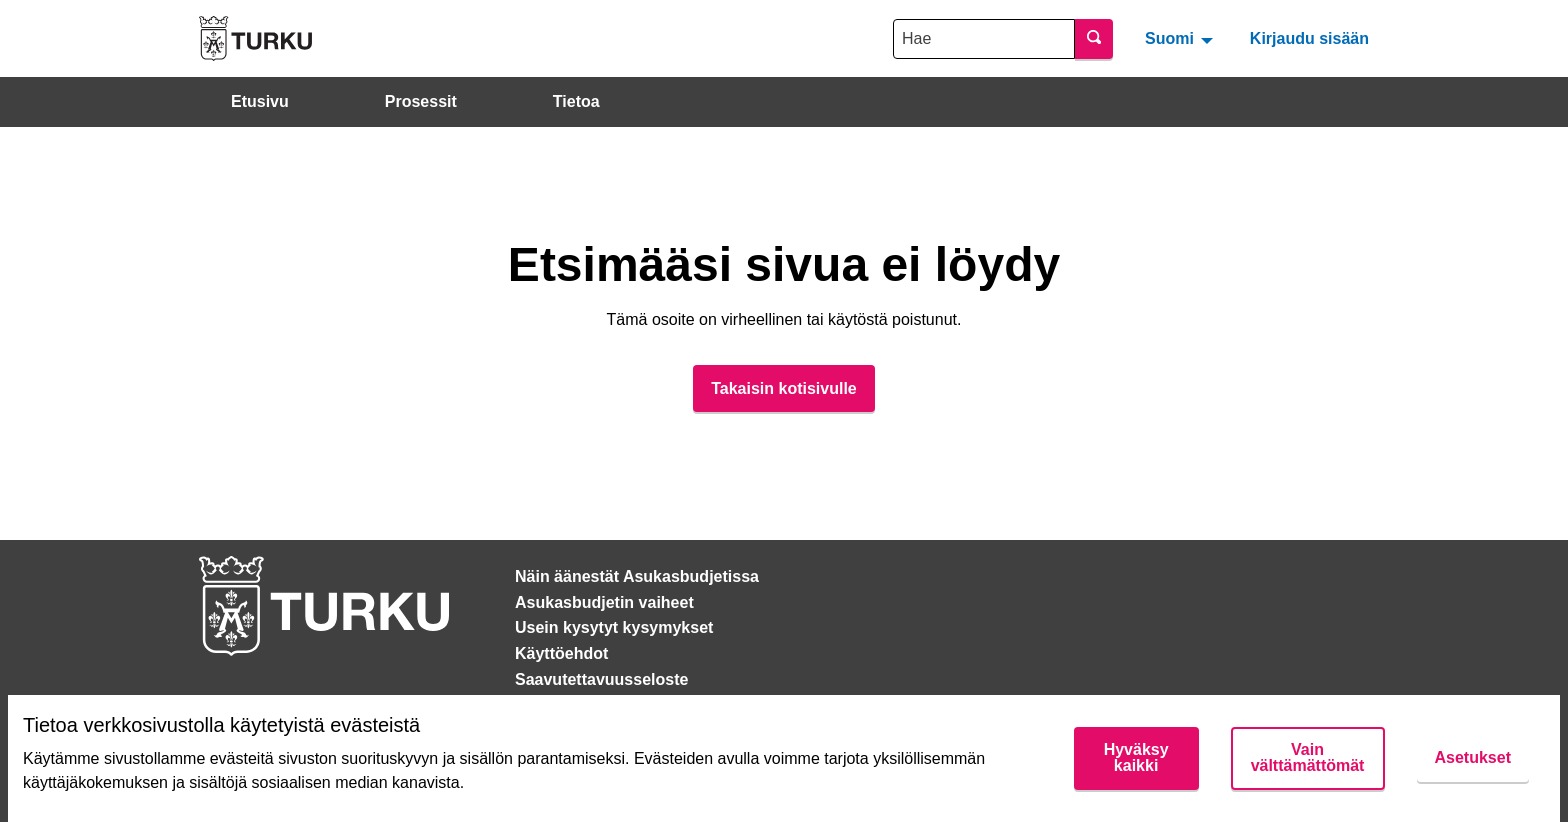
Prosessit (421, 101)
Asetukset (1473, 757)
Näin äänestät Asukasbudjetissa (637, 576)
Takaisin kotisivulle (784, 388)
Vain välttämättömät (1308, 757)
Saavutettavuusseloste (601, 679)
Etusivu (260, 101)
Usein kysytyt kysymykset (614, 627)
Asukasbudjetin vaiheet (604, 602)
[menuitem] (1181, 38)
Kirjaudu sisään (1309, 38)
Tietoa (576, 101)
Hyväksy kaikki (1136, 757)
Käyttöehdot (561, 653)
